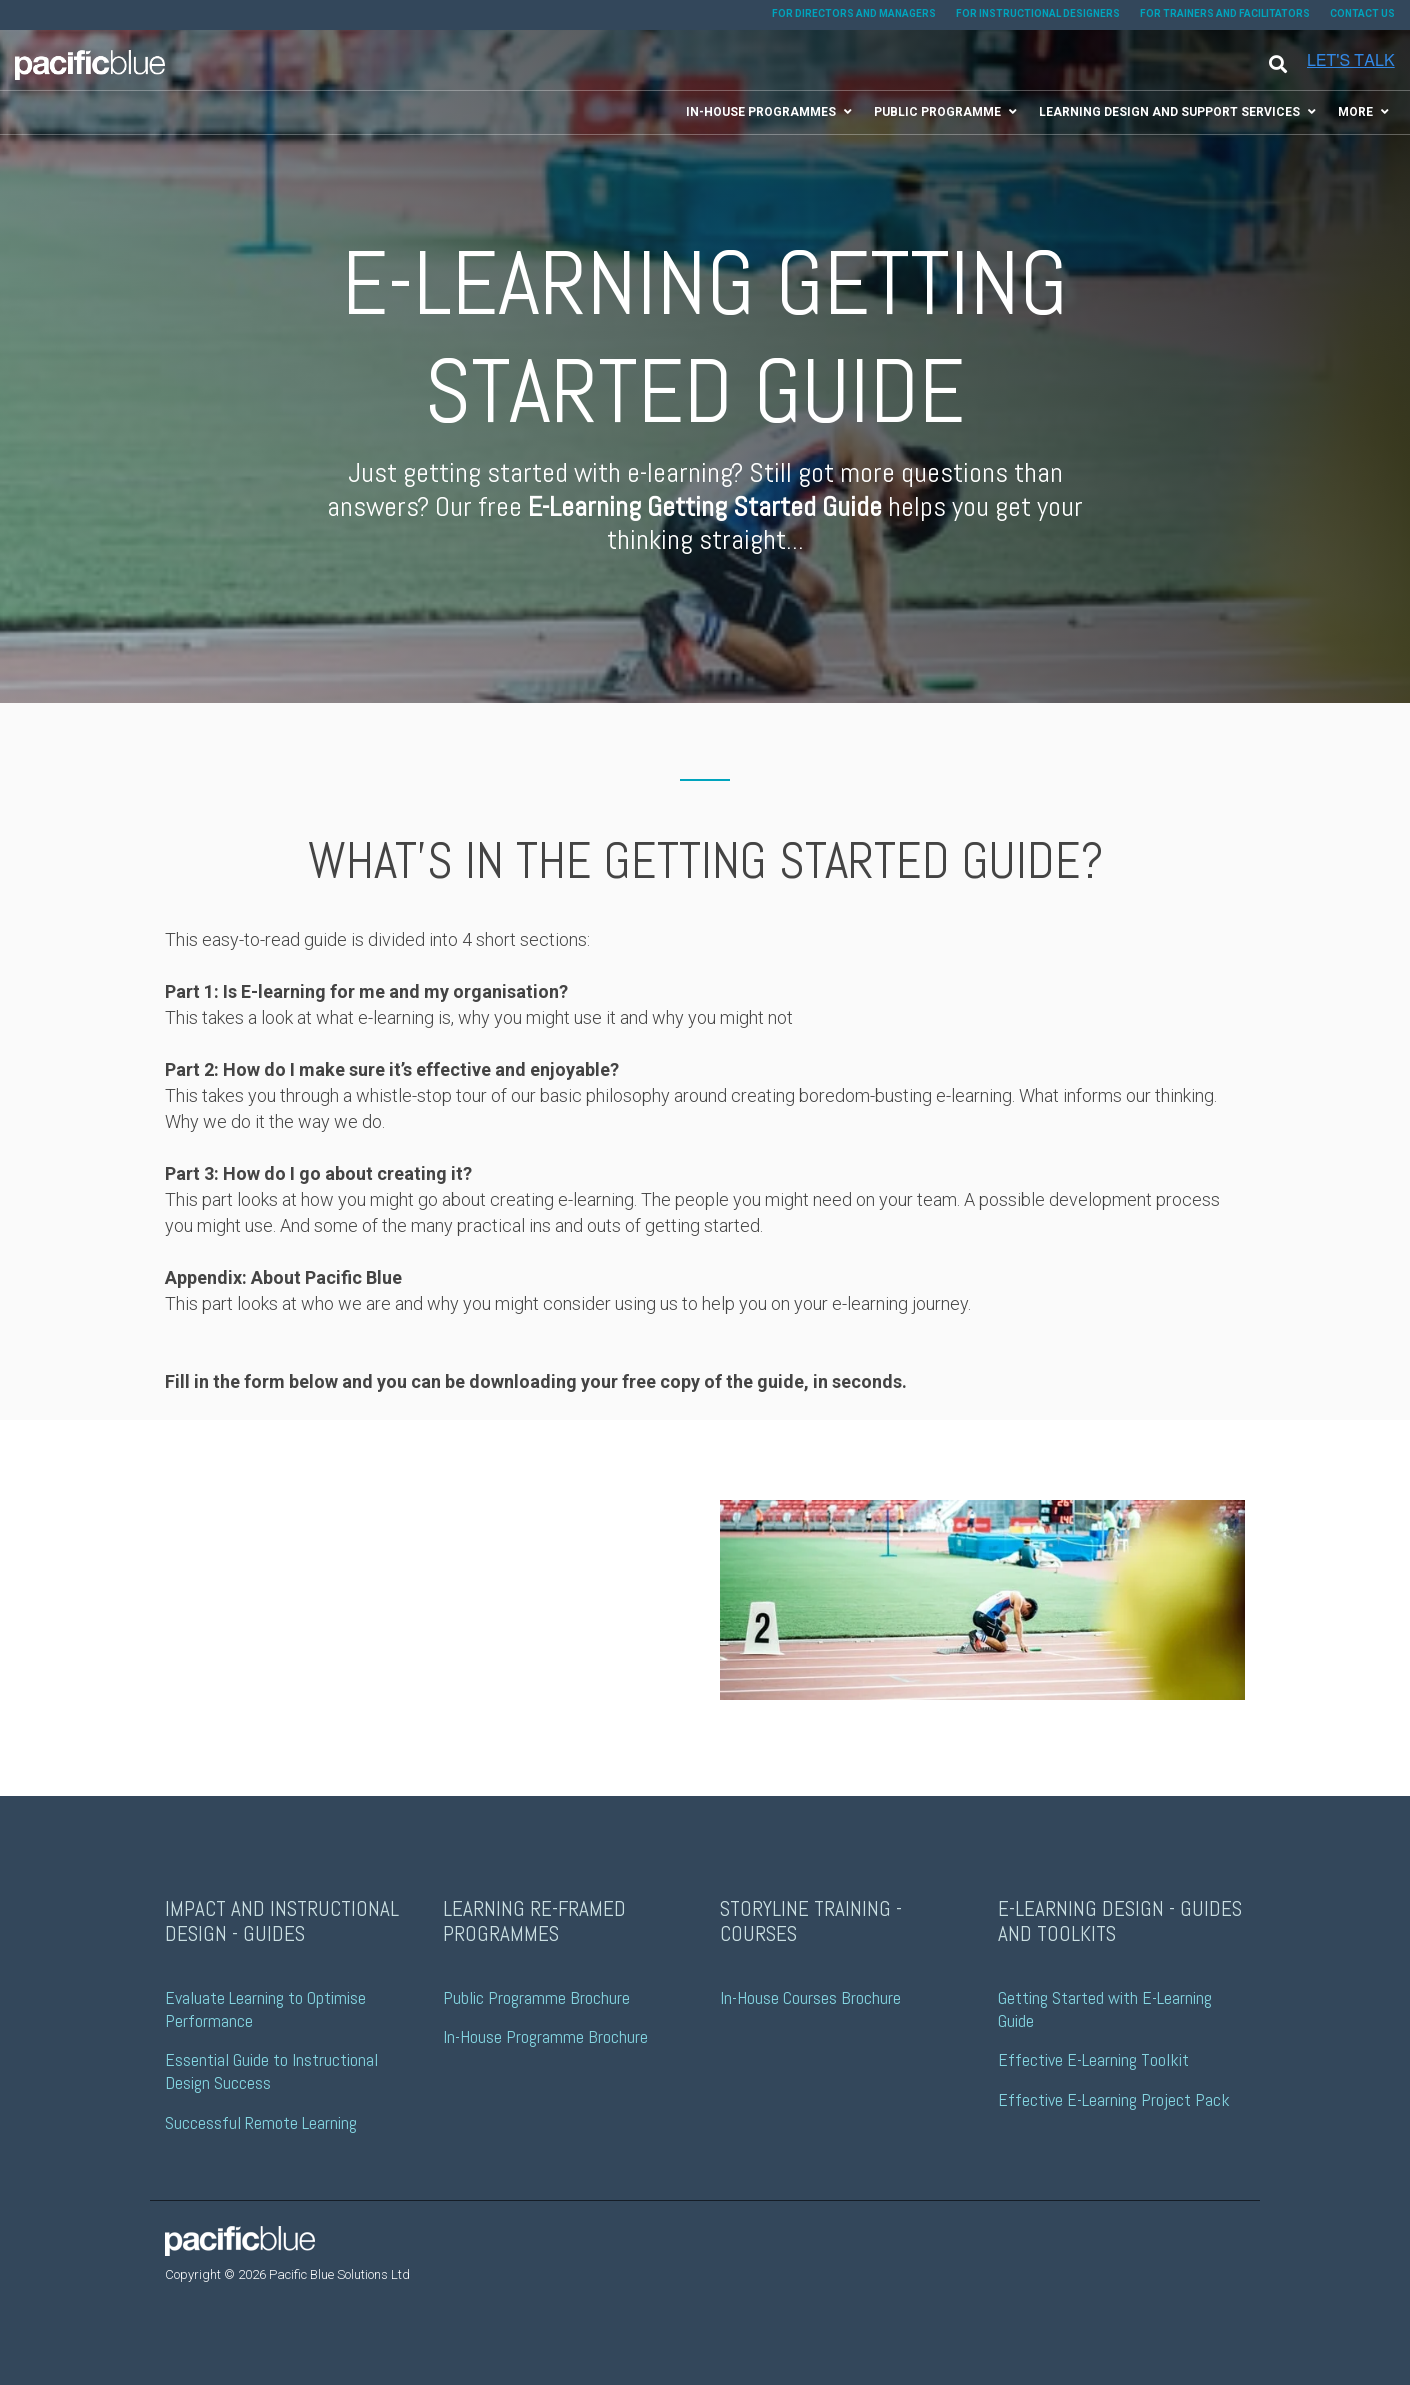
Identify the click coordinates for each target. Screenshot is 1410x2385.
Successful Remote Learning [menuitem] (261, 2122)
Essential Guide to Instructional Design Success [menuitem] (273, 2071)
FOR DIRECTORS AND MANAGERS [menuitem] (854, 13)
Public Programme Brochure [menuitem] (536, 1997)
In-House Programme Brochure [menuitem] (545, 2036)
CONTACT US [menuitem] (1362, 13)
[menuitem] (766, 112)
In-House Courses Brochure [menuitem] (810, 1997)
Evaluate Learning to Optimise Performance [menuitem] (267, 2009)
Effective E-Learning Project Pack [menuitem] (1114, 2099)
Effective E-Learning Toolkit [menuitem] (1093, 2059)
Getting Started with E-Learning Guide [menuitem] (1107, 2009)
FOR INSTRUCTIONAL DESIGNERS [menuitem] (1038, 13)
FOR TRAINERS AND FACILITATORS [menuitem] (1225, 13)
